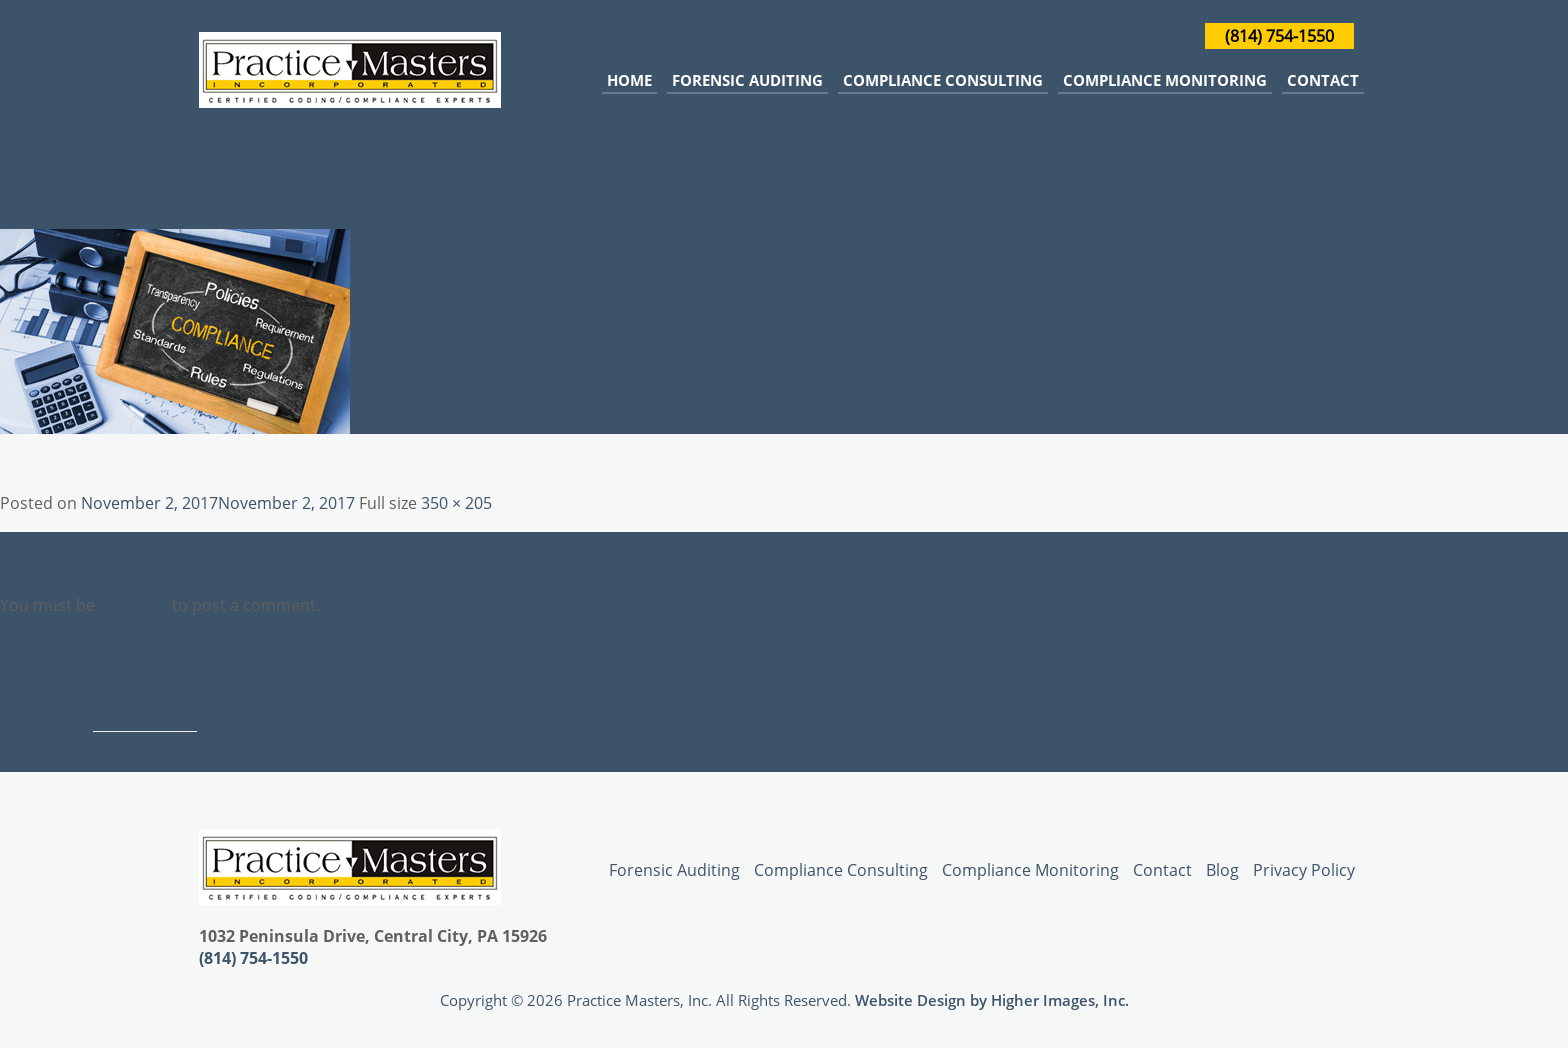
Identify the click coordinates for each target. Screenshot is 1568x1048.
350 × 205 (456, 503)
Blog (1222, 870)
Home (629, 80)
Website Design (910, 1000)
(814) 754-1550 (1279, 36)
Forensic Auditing (747, 80)
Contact (1323, 80)
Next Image (42, 217)
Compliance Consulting (943, 80)
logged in (133, 605)
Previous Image (58, 193)
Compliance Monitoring (1165, 80)
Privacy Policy (1304, 870)
